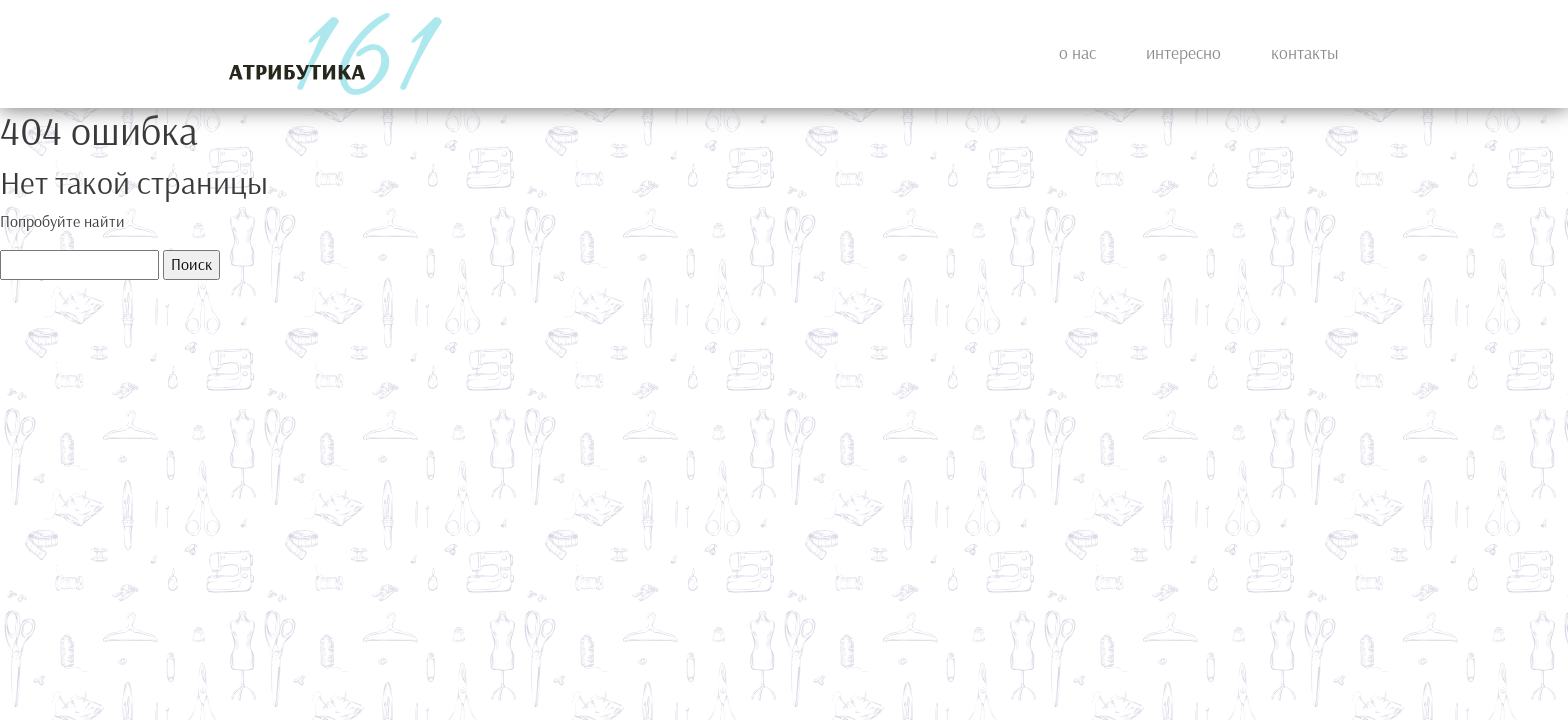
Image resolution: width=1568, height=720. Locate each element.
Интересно (1183, 53)
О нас (1077, 53)
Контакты (1305, 53)
